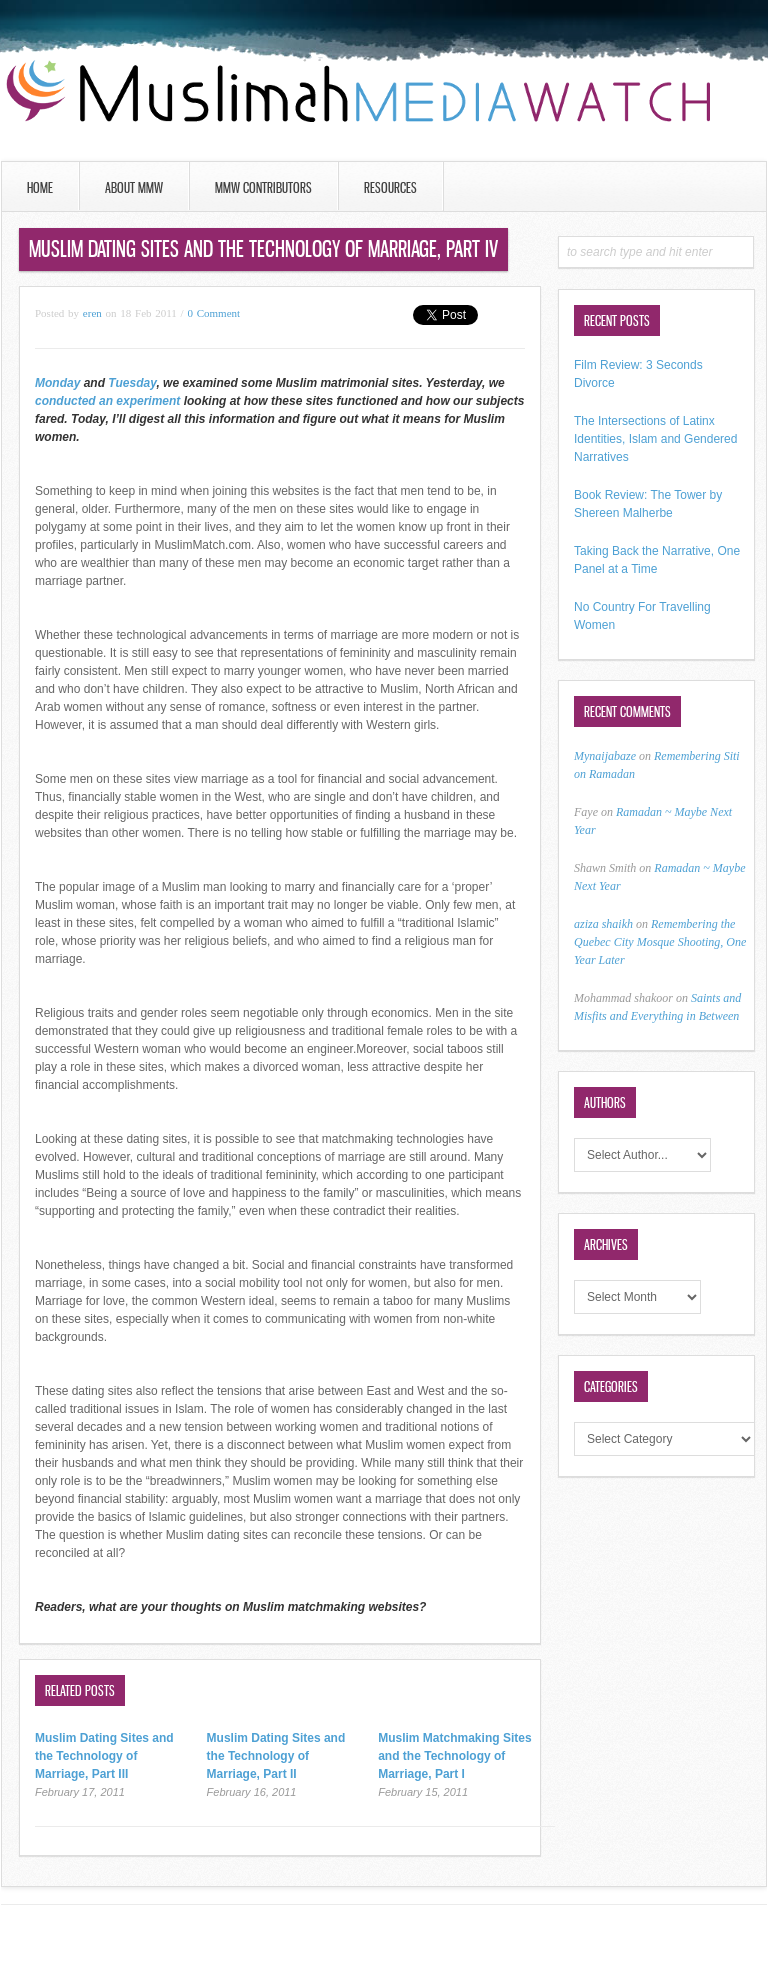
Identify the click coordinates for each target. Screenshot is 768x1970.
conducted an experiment (109, 401)
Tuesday (132, 383)
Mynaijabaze (605, 756)
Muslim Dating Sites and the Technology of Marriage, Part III (104, 1756)
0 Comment (213, 313)
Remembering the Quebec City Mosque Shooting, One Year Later (660, 942)
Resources (390, 187)
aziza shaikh (603, 924)
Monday (59, 383)
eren (92, 313)
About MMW (134, 187)
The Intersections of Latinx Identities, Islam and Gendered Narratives (655, 439)
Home (40, 187)
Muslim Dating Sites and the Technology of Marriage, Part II (276, 1756)
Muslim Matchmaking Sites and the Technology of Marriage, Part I (454, 1756)
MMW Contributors (263, 187)
